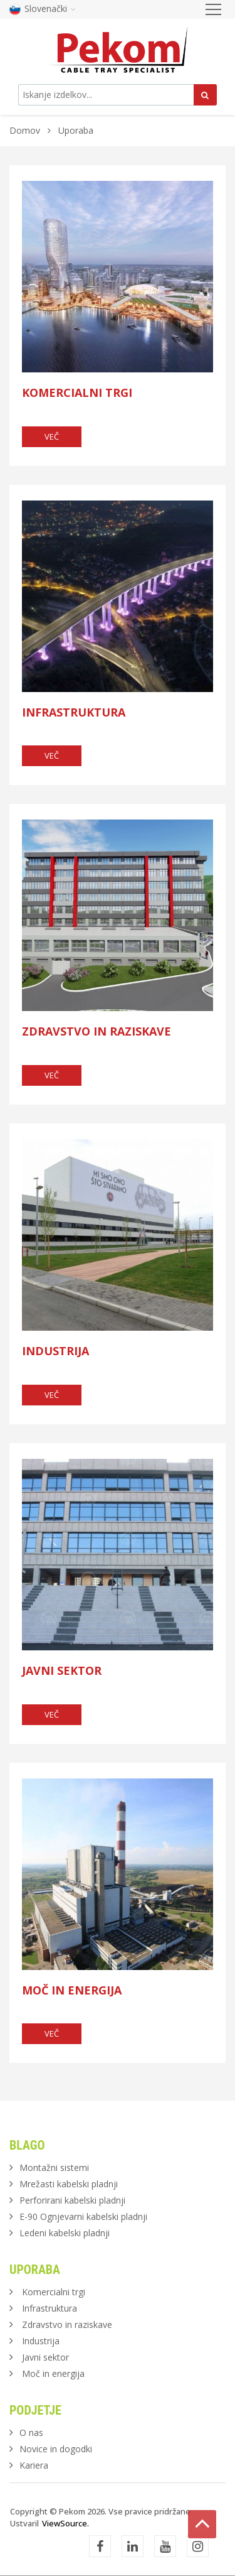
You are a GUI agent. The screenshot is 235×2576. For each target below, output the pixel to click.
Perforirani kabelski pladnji (72, 2200)
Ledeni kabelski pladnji (64, 2233)
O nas (31, 2432)
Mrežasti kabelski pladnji (68, 2184)
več (51, 436)
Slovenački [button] (42, 8)
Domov (24, 130)
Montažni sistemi (54, 2167)
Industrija (55, 1350)
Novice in (55, 2449)
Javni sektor (62, 1670)
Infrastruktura (73, 712)
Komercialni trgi (77, 392)
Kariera (33, 2465)
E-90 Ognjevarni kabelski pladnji (83, 2216)
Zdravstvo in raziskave (96, 1031)
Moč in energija (72, 1990)
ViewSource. (65, 2523)
